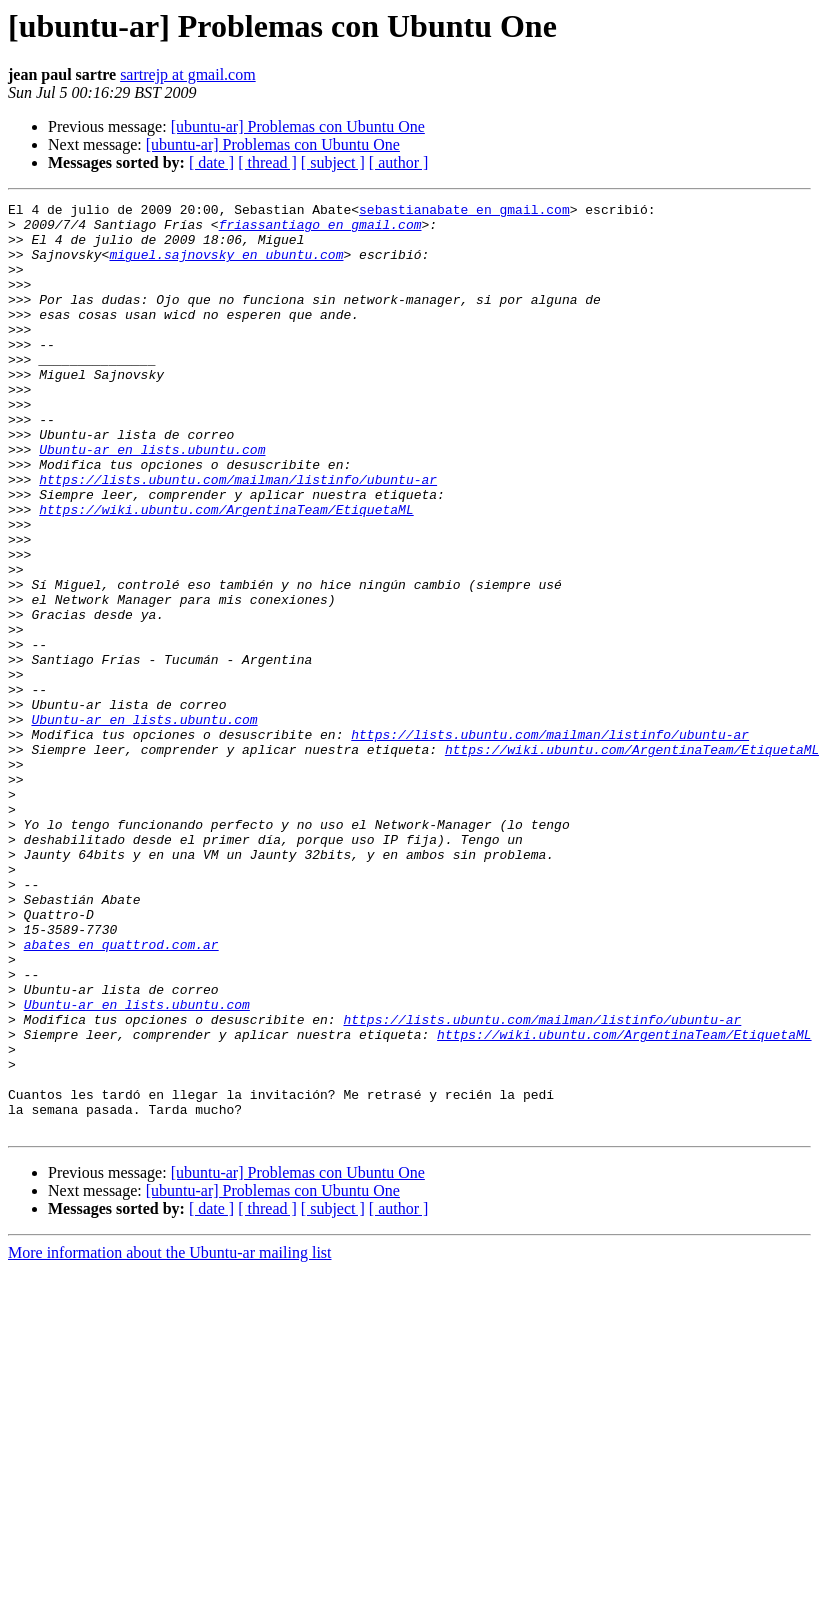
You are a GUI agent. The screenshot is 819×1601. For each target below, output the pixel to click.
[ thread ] (267, 162)
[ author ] (399, 162)
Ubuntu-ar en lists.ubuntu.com (152, 500)
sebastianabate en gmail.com (464, 212)
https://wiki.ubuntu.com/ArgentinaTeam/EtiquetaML (226, 572)
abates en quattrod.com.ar (121, 1094)
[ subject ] (333, 162)
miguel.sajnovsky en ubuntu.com (226, 266)
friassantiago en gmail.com (320, 230)
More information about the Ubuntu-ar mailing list (170, 1438)
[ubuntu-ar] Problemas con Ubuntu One (298, 126)
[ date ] (211, 162)
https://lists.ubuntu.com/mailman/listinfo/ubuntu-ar (238, 536)
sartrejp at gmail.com (188, 74)
